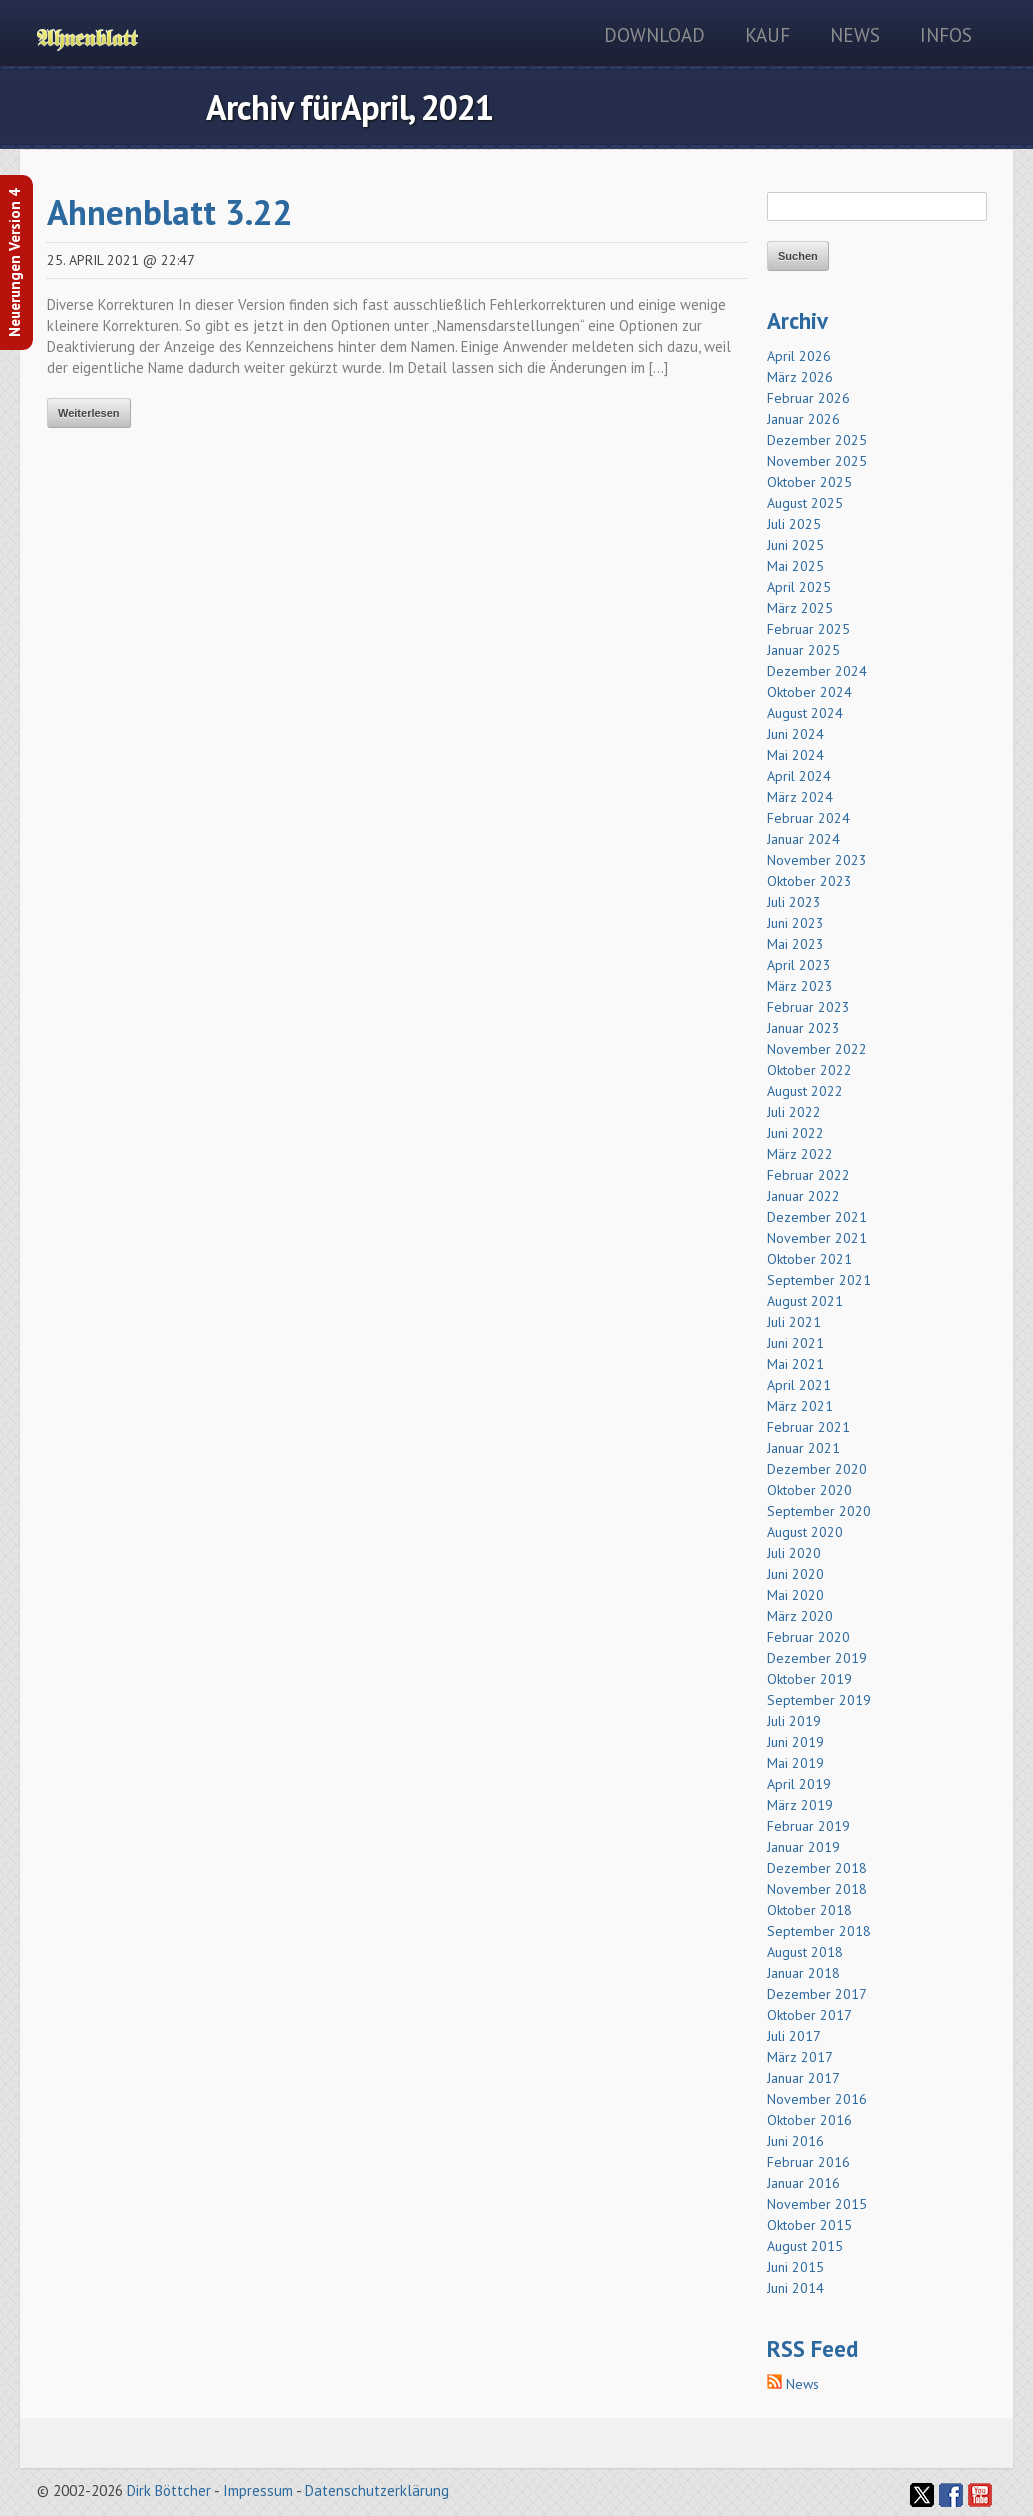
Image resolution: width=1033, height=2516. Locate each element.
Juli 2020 (794, 1553)
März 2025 (800, 608)
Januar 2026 (803, 419)
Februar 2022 (808, 1175)
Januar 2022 (803, 1196)
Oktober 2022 (809, 1070)
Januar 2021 (803, 1448)
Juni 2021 (795, 1343)
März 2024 (800, 797)
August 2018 (805, 1952)
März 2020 (800, 1616)
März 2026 (800, 377)
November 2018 (817, 1889)
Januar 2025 (803, 650)
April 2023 (799, 965)
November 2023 (817, 860)
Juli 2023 (794, 902)
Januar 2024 (803, 839)
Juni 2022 (795, 1133)
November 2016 (817, 2099)
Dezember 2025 (817, 440)
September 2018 (819, 1931)
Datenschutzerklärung (377, 2490)
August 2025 (805, 503)
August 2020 (805, 1532)
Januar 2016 (803, 2183)
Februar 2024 (808, 818)
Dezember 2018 (817, 1868)
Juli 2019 (794, 1721)
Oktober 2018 (809, 1910)
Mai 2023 (795, 944)
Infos (946, 35)
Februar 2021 (808, 1427)
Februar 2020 (808, 1637)
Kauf (767, 35)
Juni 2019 (795, 1742)
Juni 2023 (795, 923)
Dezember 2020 (817, 1469)
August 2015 (805, 2246)
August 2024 (805, 713)
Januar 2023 (803, 1028)
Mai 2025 (795, 566)
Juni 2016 (795, 2141)
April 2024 (799, 776)
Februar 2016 (808, 2162)
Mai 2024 (795, 755)
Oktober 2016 (809, 2120)
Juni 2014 (795, 2288)
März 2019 (800, 1805)
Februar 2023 (808, 1007)
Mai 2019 (795, 1763)
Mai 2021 (795, 1364)
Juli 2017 (794, 2036)
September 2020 (819, 1511)
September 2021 (819, 1280)
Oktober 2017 (809, 2015)
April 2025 (799, 587)
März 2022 (800, 1154)
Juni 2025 (795, 545)
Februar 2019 (808, 1826)
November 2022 (817, 1049)
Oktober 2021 (809, 1259)
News (855, 35)
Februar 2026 (808, 398)
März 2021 (800, 1406)
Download (654, 35)
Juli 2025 (794, 524)
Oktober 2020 (809, 1490)
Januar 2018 (803, 1973)
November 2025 (817, 461)
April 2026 (799, 356)
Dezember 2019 (817, 1658)
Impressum (258, 2490)
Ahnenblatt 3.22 (170, 212)
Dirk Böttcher (169, 2490)
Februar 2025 (808, 629)
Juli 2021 (794, 1322)
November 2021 (817, 1238)
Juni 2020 (795, 1574)
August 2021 (805, 1301)
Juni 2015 (795, 2267)
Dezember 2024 (817, 671)
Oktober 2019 (809, 1679)
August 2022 (805, 1091)
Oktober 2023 (809, 881)
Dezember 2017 (817, 1994)
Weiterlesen (89, 413)
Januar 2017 (803, 2078)
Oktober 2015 (809, 2225)
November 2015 (817, 2204)
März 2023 (800, 986)
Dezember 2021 (817, 1217)
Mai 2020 (795, 1595)
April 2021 (799, 1385)
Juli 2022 (794, 1112)
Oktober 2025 (809, 482)
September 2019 (819, 1700)
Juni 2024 (795, 734)
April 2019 (799, 1784)
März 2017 (800, 2057)
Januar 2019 (803, 1847)
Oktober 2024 (809, 692)
